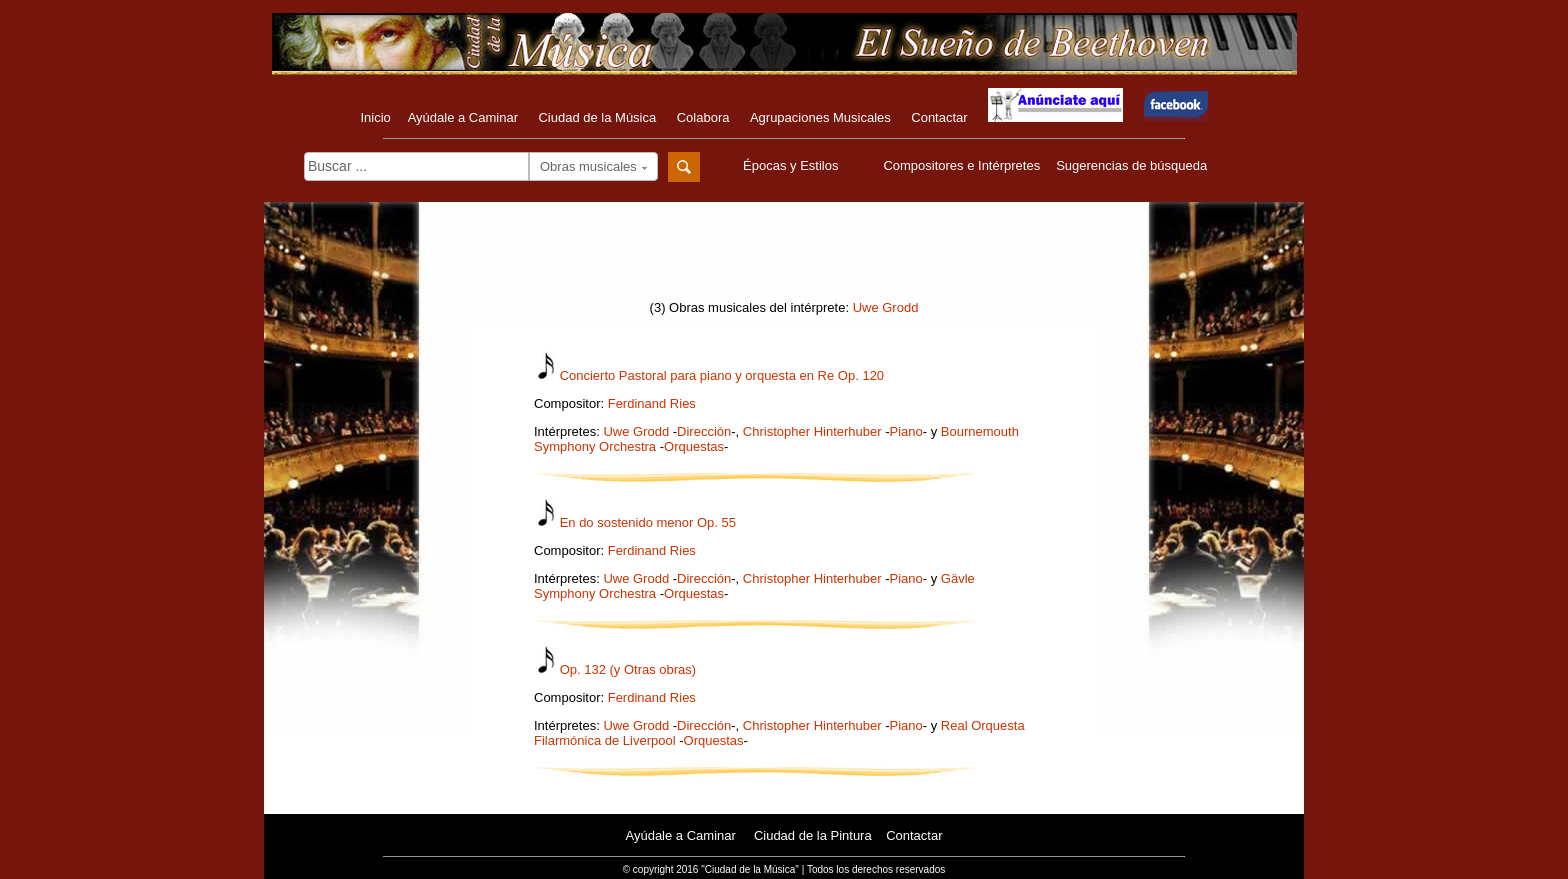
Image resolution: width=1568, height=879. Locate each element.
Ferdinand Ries (652, 403)
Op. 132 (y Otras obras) (628, 669)
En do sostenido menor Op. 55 (648, 522)
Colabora (703, 117)
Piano (906, 431)
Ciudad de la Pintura (813, 835)
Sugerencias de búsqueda (1131, 165)
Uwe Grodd (886, 307)
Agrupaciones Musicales (820, 117)
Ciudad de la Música (597, 117)
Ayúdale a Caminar (463, 117)
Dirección (704, 431)
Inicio (375, 117)
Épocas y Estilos (793, 165)
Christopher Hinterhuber (812, 431)
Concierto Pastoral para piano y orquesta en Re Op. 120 (722, 375)
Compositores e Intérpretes (961, 165)
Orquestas (694, 446)
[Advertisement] (784, 257)
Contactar (939, 117)
